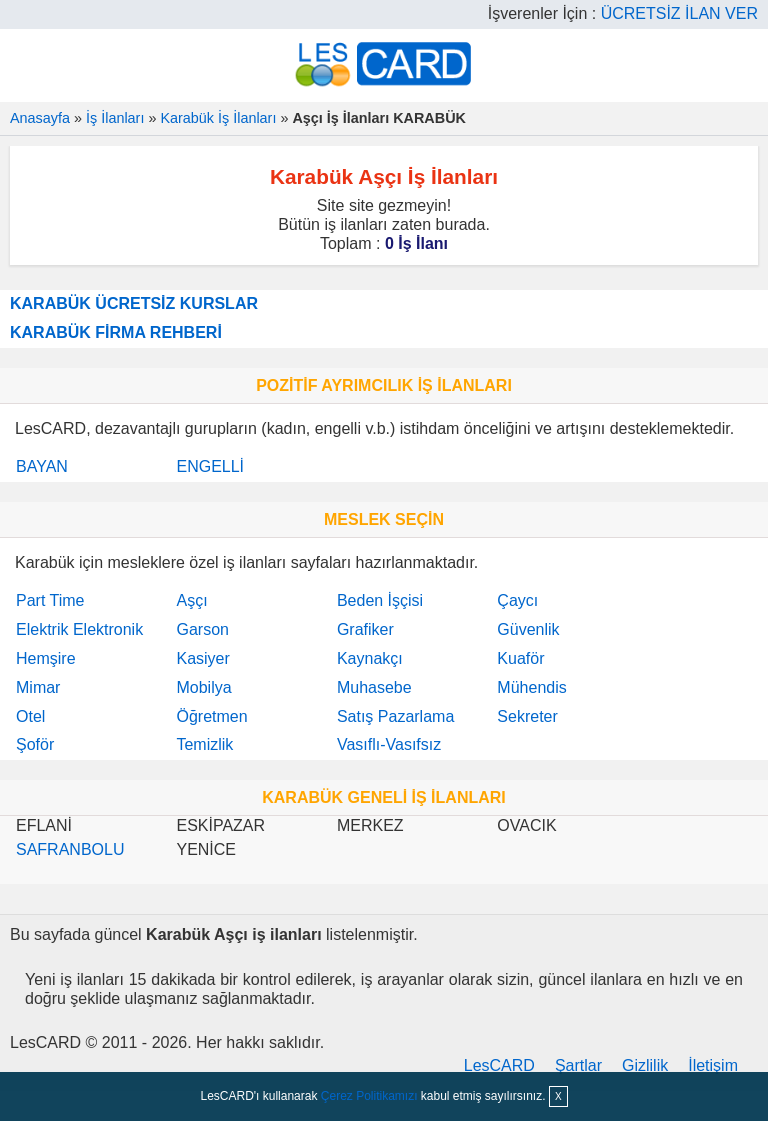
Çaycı (517, 600)
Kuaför (520, 658)
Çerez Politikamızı (369, 1096)
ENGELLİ (210, 466)
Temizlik (204, 744)
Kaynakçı (370, 658)
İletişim (713, 1065)
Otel (30, 716)
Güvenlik (528, 629)
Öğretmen (211, 716)
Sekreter (527, 716)
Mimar (38, 687)
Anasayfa (40, 118)
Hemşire (46, 658)
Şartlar (578, 1065)
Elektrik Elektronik (79, 629)
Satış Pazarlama (395, 716)
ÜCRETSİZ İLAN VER (679, 13)
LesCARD (499, 1065)
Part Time (50, 600)
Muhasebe (374, 687)
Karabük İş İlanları (218, 118)
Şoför (35, 744)
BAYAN (42, 466)
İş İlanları (115, 118)
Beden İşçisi (380, 600)
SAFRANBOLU (70, 849)
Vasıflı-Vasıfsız (389, 744)
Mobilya (203, 687)
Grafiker (365, 629)
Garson (202, 629)
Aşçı (191, 600)
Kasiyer (202, 658)
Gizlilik (645, 1065)
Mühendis (531, 687)
